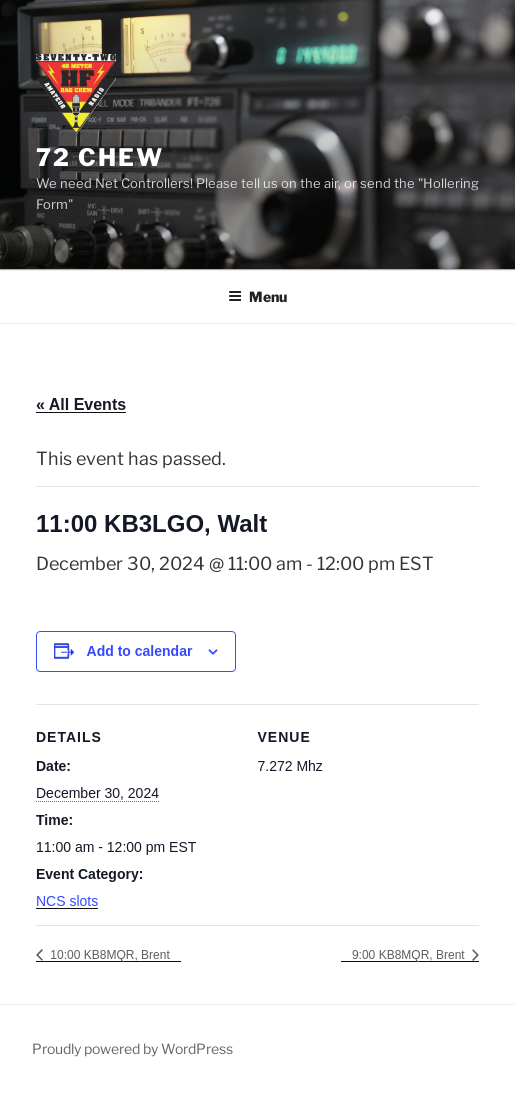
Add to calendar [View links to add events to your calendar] (140, 651)
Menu (257, 296)
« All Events (81, 404)
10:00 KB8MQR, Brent (108, 955)
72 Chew (99, 157)
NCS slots (67, 901)
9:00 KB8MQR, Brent (410, 955)
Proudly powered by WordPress (132, 1048)
